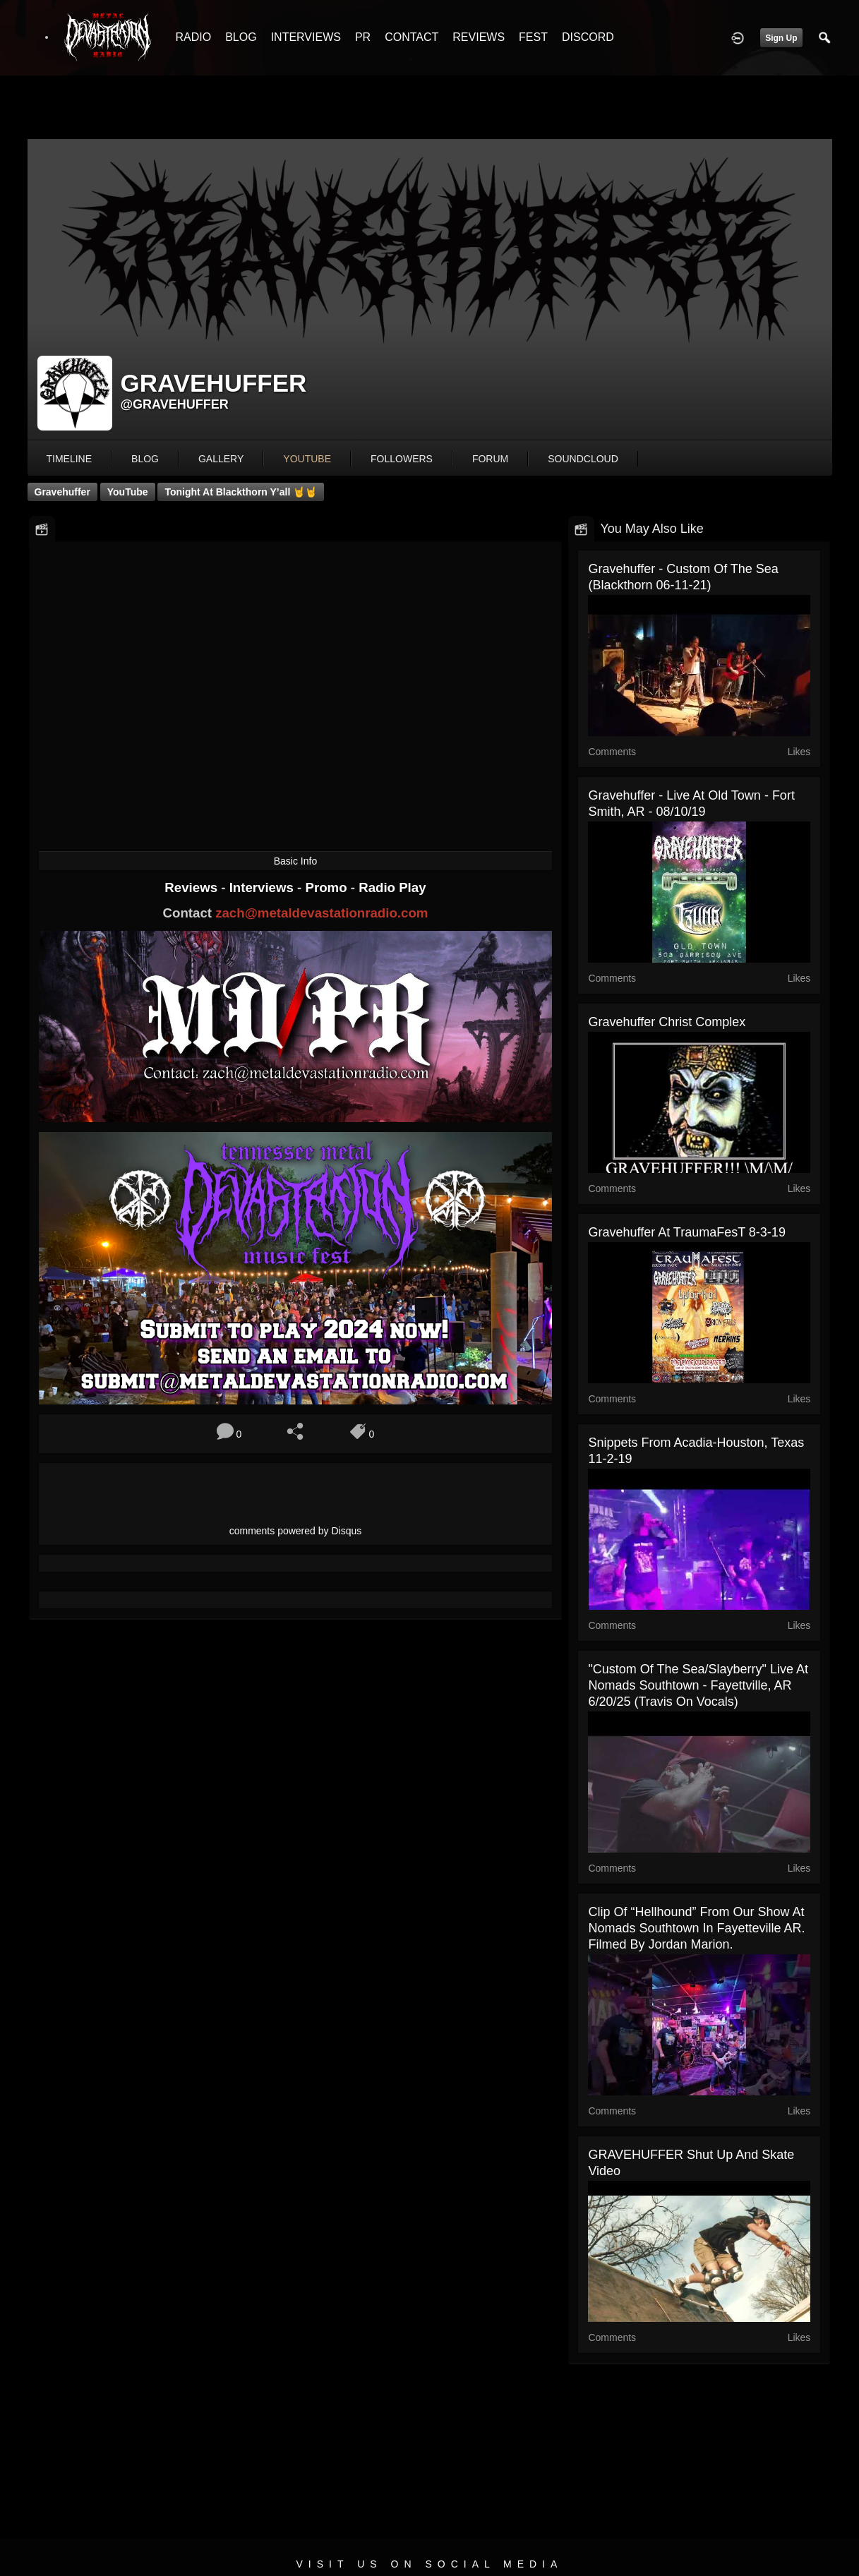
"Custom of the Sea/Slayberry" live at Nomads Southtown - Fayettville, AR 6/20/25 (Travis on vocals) (698, 1685)
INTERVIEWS (306, 37)
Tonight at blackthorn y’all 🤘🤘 (240, 492)
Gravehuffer (62, 492)
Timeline (69, 458)
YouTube (127, 492)
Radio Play (392, 887)
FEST (533, 37)
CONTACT (411, 37)
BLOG (240, 37)
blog (145, 458)
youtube (307, 458)
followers (402, 458)
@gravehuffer (175, 404)
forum (490, 458)
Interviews (263, 887)
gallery (221, 458)
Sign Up (781, 38)
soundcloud (583, 458)
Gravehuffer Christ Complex (666, 1022)
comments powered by (295, 1530)
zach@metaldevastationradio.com (321, 912)
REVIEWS (478, 37)
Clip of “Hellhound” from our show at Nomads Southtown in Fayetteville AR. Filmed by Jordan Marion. (696, 1928)
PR (363, 37)
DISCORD (588, 37)
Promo (327, 887)
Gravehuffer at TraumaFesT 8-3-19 (686, 1232)
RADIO (194, 37)
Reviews (192, 887)
